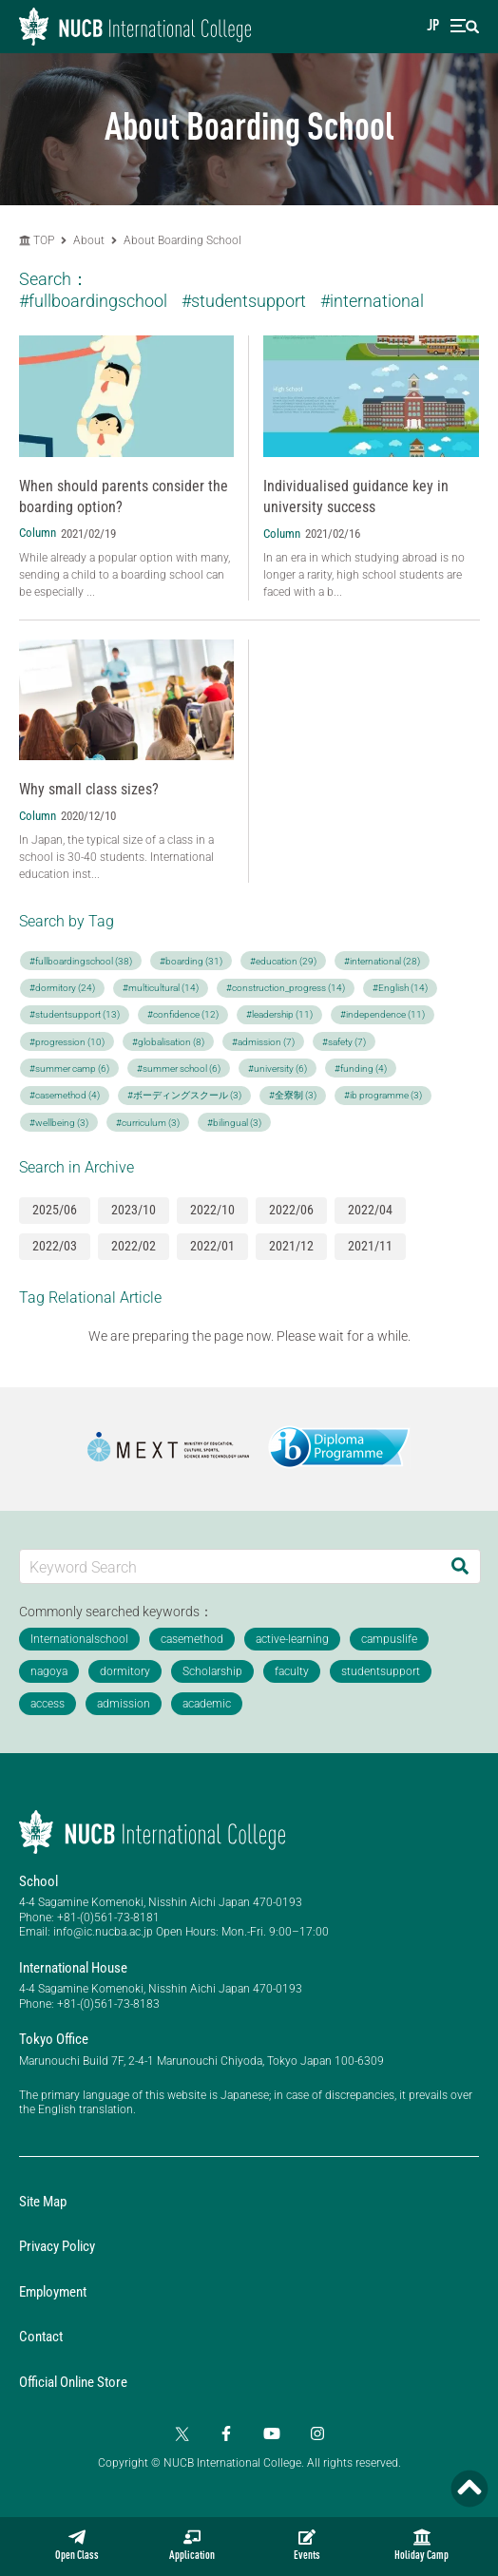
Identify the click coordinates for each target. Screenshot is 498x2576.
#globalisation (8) (168, 1042)
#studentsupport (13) (74, 1014)
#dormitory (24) (62, 988)
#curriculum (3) (148, 1122)
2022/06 (291, 1209)
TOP (36, 240)
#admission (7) (263, 1042)
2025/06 (54, 1209)
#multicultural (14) (161, 988)
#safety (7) (344, 1042)
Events (307, 2545)
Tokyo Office (53, 2039)
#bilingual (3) (234, 1122)
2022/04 (370, 1209)
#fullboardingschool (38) (80, 961)
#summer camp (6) (69, 1068)
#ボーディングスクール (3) (184, 1095)
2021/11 (370, 1245)
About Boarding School (182, 240)
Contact (41, 2336)
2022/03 (54, 1245)
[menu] (464, 26)
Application (192, 2545)
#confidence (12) (183, 1014)
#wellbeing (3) (58, 1122)
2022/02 (133, 1245)
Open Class (77, 2545)
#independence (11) (382, 1014)
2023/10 (133, 1209)
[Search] (460, 1566)
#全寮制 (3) (292, 1095)
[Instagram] (317, 2433)
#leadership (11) (279, 1014)
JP (433, 26)
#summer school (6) (178, 1068)
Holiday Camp (421, 2545)
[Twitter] (180, 2433)
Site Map (43, 2201)
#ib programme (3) (383, 1095)
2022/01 (212, 1245)
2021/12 (291, 1245)
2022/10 (212, 1209)
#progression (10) (67, 1042)
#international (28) (382, 961)
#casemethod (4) (64, 1095)
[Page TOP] (469, 2489)
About (90, 240)
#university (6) (277, 1068)
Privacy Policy (57, 2246)
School (38, 1881)
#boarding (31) (191, 961)
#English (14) (400, 988)
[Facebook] (226, 2433)
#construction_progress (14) (285, 988)
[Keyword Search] (230, 1566)
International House (73, 1967)
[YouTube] (272, 2433)
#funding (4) (361, 1068)
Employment (52, 2291)
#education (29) (283, 961)
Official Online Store (73, 2382)
